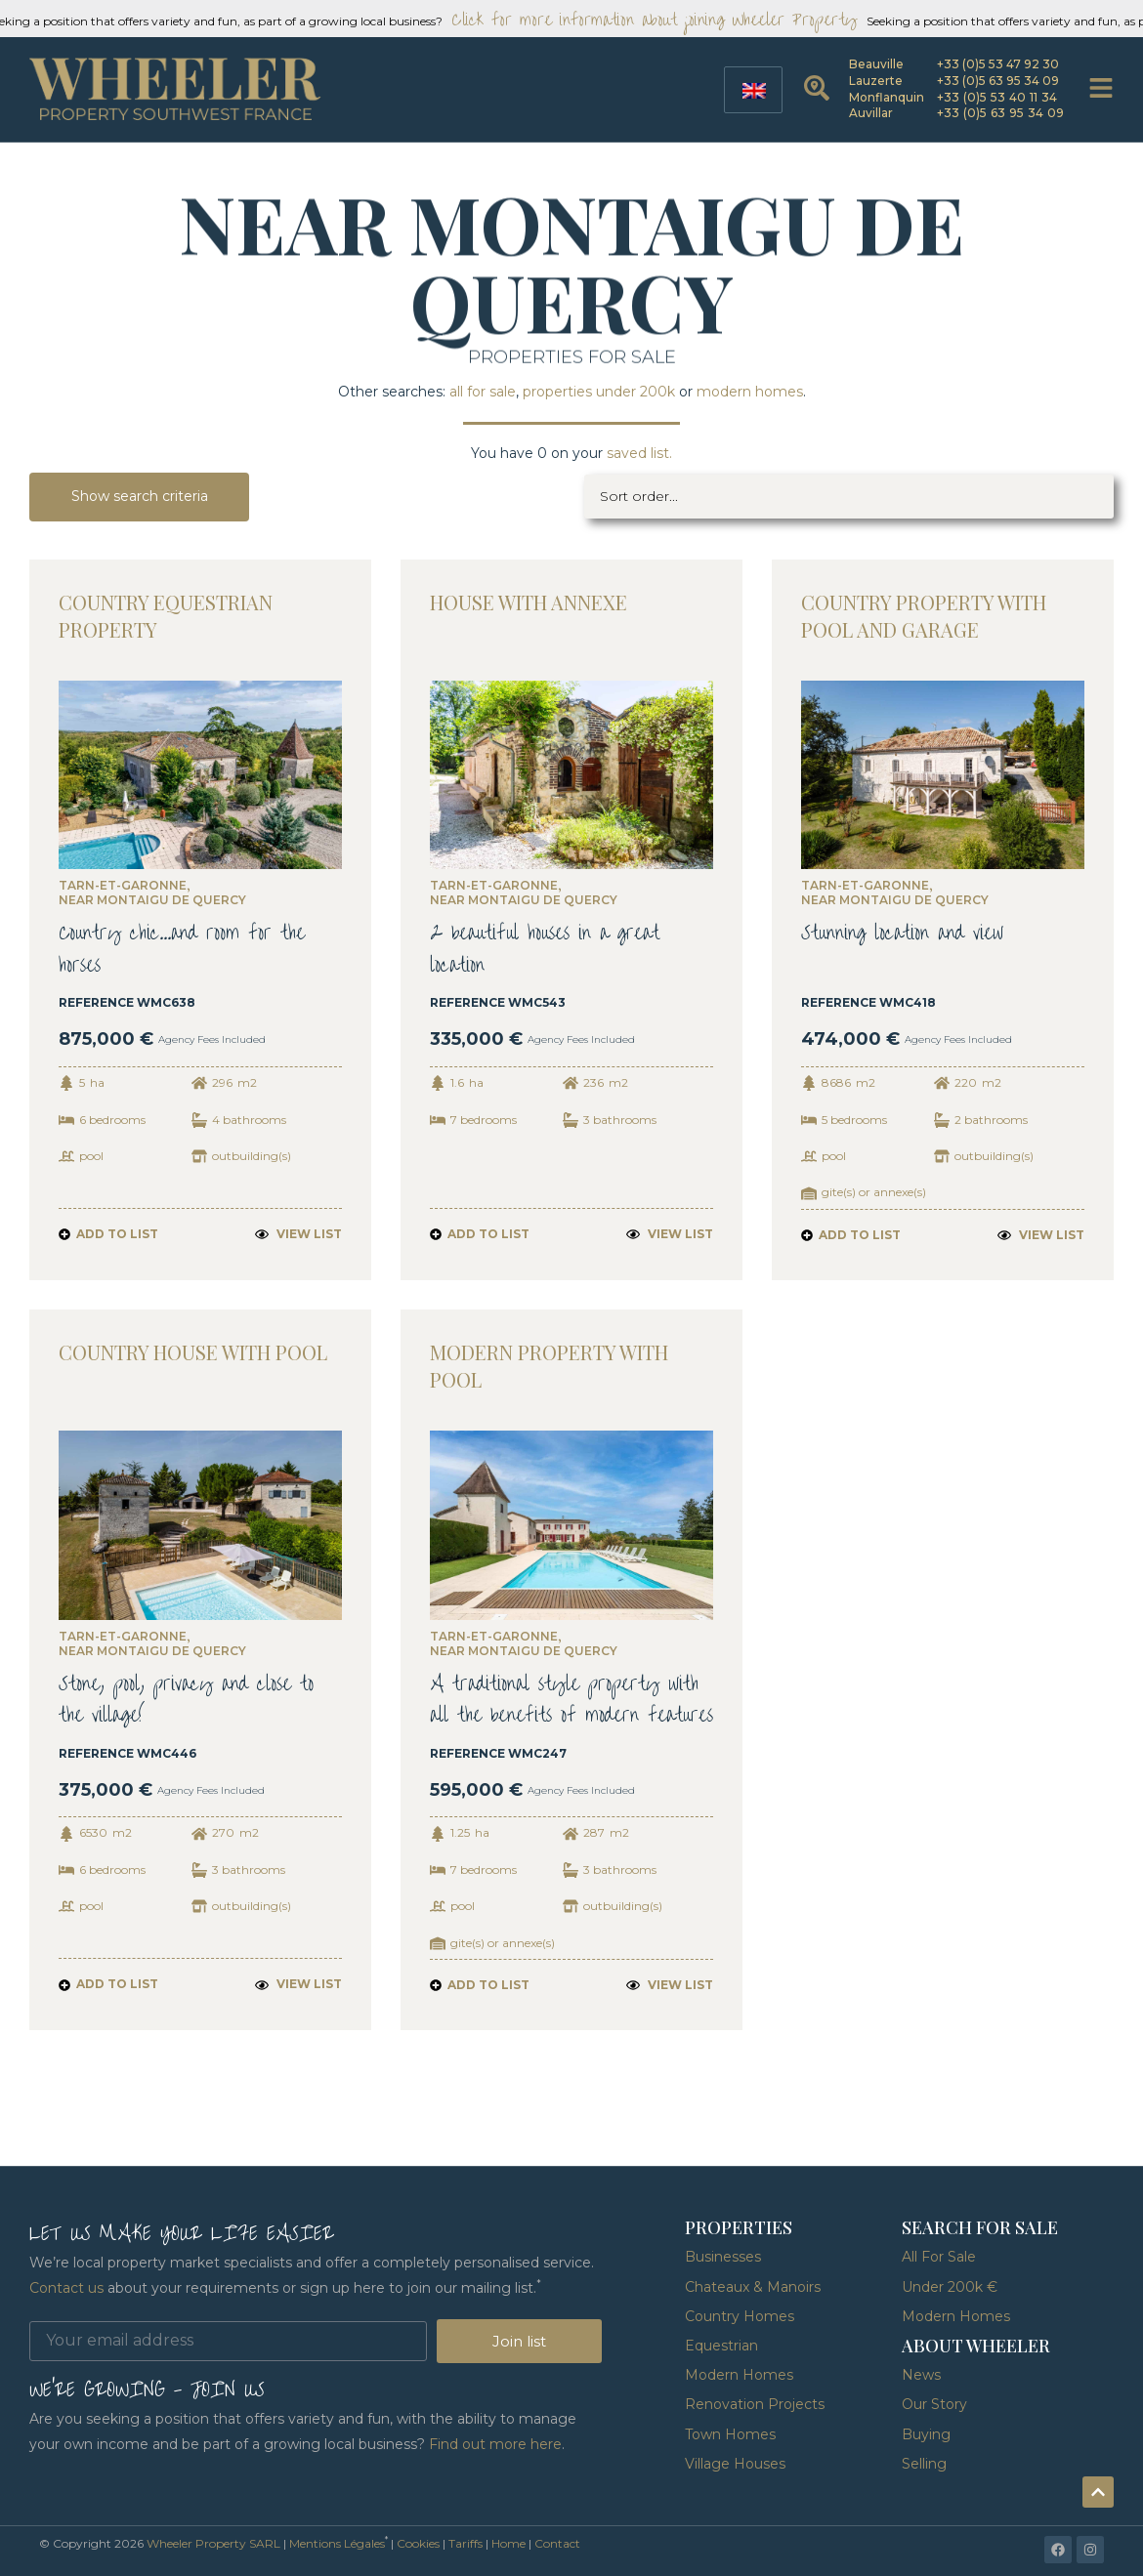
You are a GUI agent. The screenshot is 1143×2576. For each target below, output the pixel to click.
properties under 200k (599, 391)
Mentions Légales (337, 2543)
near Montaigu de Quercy (152, 901)
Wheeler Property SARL (213, 2543)
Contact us (66, 2288)
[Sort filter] (849, 497)
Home (508, 2543)
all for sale (482, 391)
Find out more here (495, 2444)
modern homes (750, 391)
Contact (557, 2543)
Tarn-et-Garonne (123, 887)
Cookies (418, 2543)
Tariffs (465, 2543)
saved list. (639, 453)
